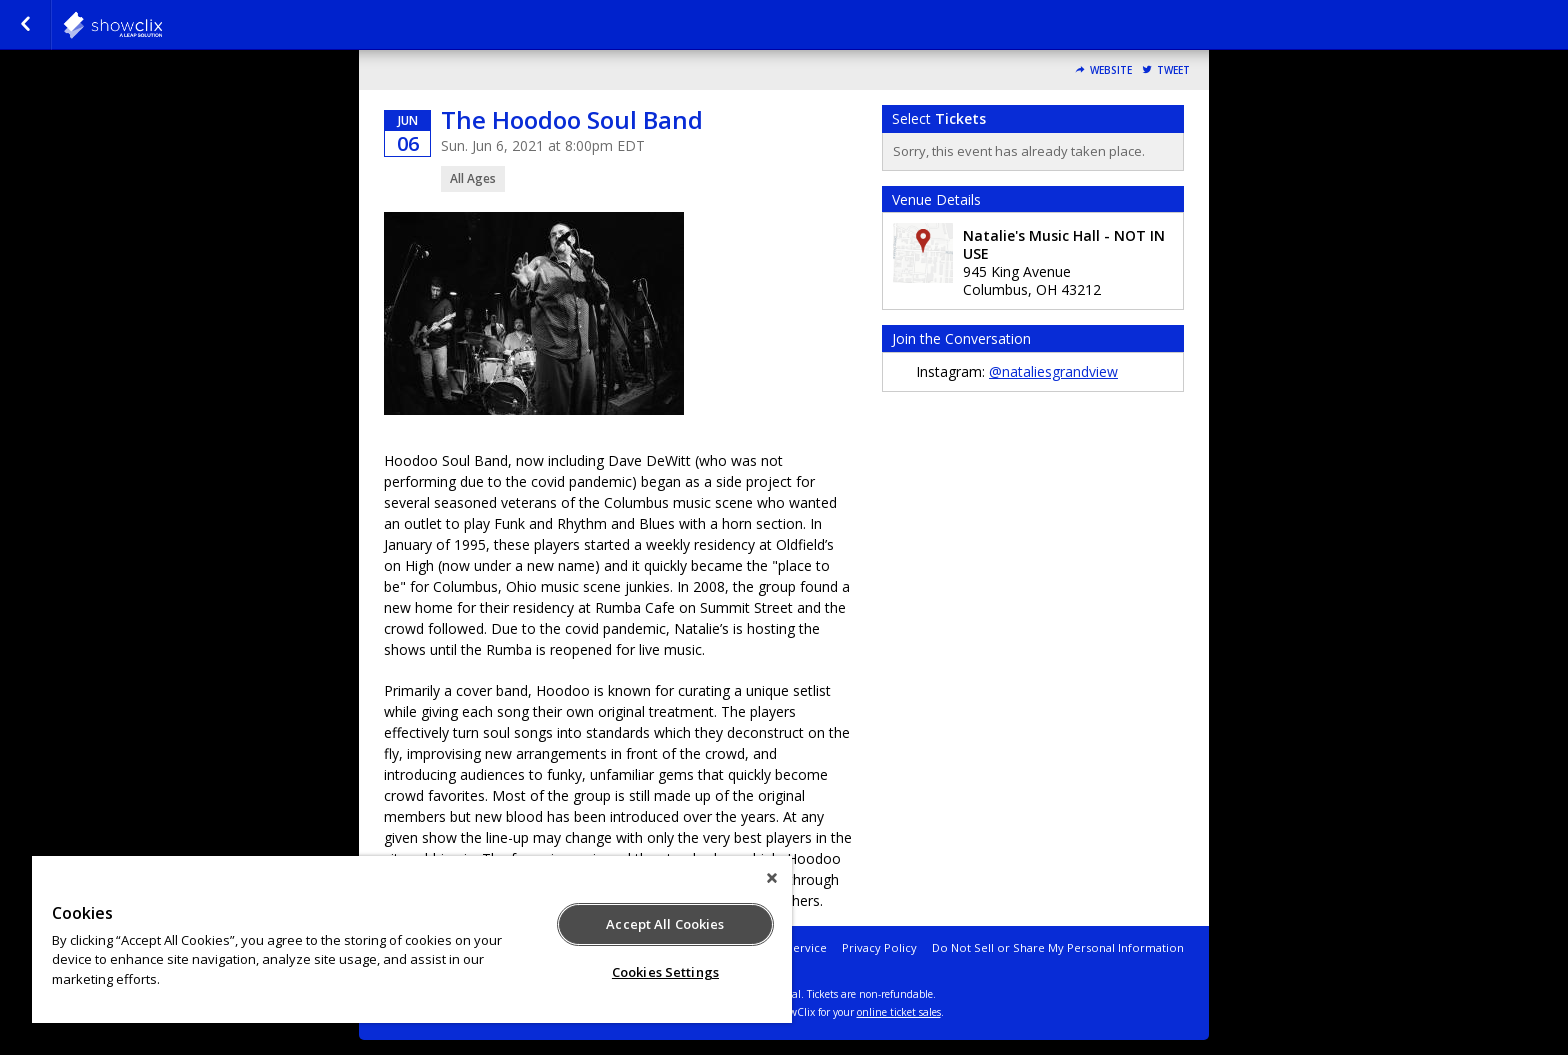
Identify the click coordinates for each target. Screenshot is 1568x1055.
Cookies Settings (665, 972)
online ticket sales (899, 1012)
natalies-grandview (162, 25)
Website (1111, 70)
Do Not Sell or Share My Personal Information (1058, 947)
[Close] (772, 878)
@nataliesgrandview (1053, 371)
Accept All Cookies (665, 924)
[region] (412, 939)
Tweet (1173, 70)
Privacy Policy (879, 947)
